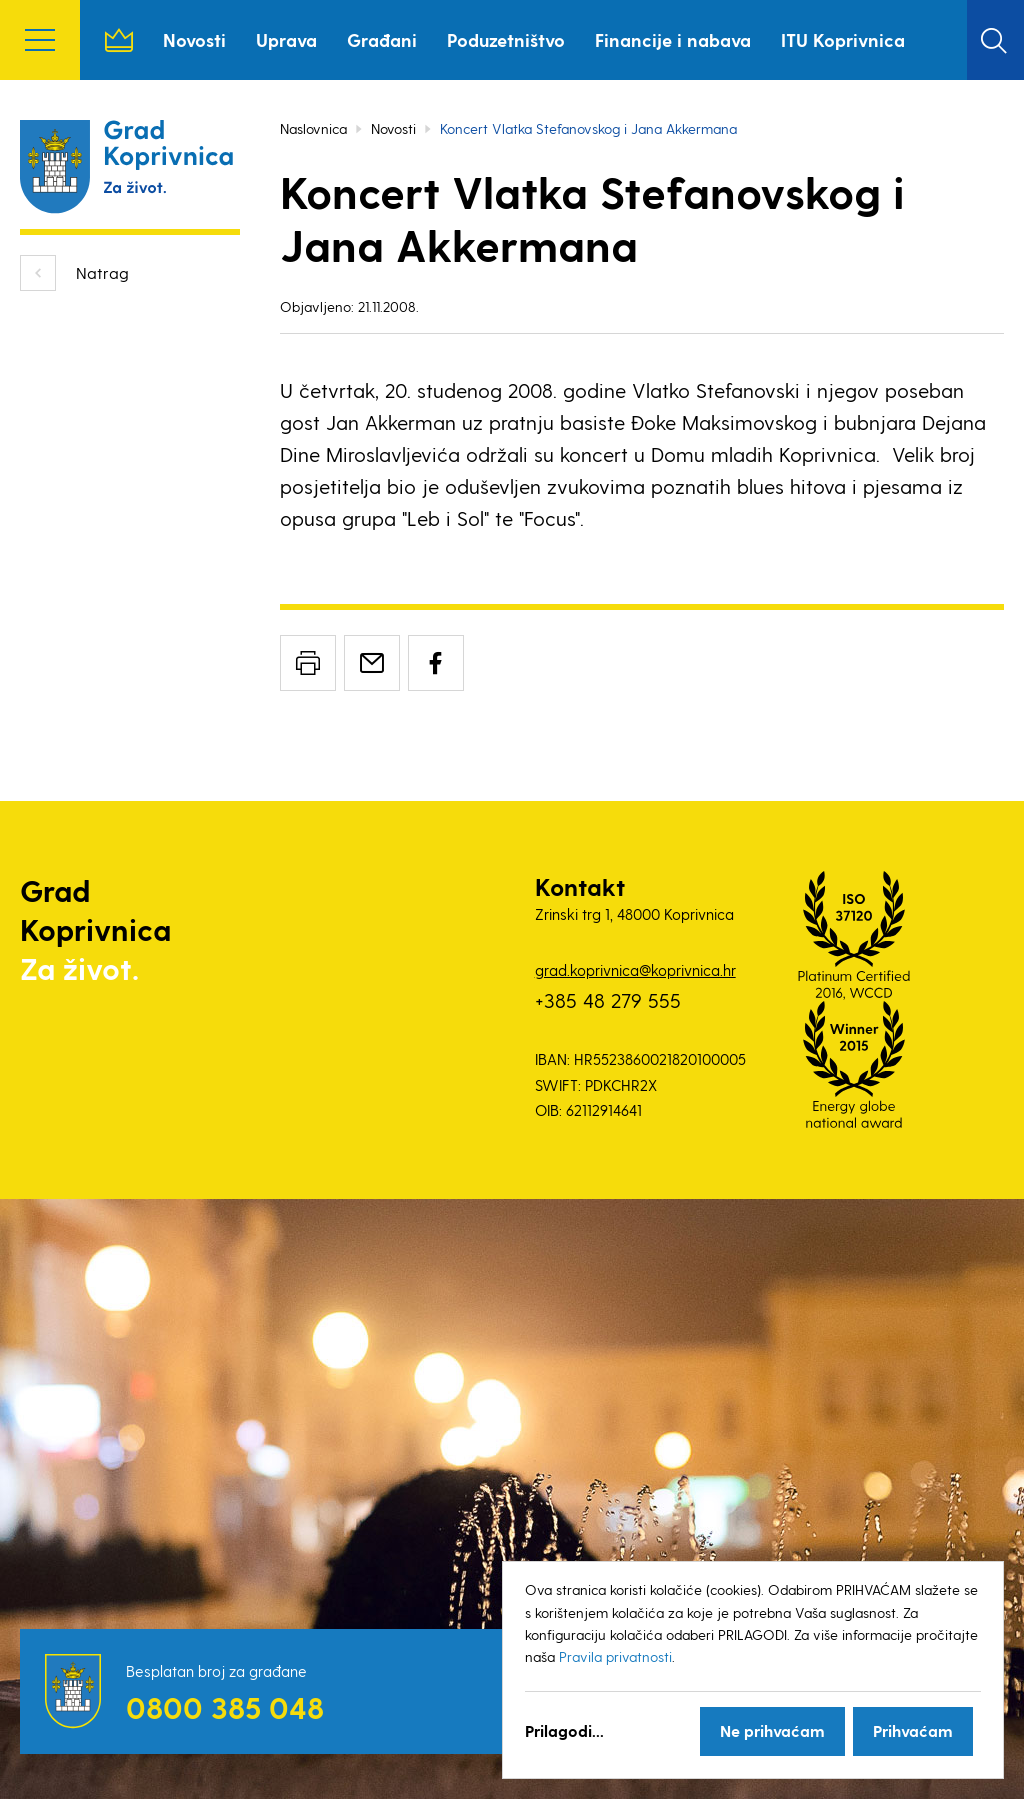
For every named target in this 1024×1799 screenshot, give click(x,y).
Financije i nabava (673, 39)
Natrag (102, 272)
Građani (382, 39)
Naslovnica (119, 40)
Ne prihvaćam (772, 1730)
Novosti (194, 39)
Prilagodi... (564, 1730)
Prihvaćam (913, 1730)
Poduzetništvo (506, 39)
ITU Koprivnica (843, 39)
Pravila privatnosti (615, 1656)
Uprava (286, 39)
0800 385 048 (225, 1707)
